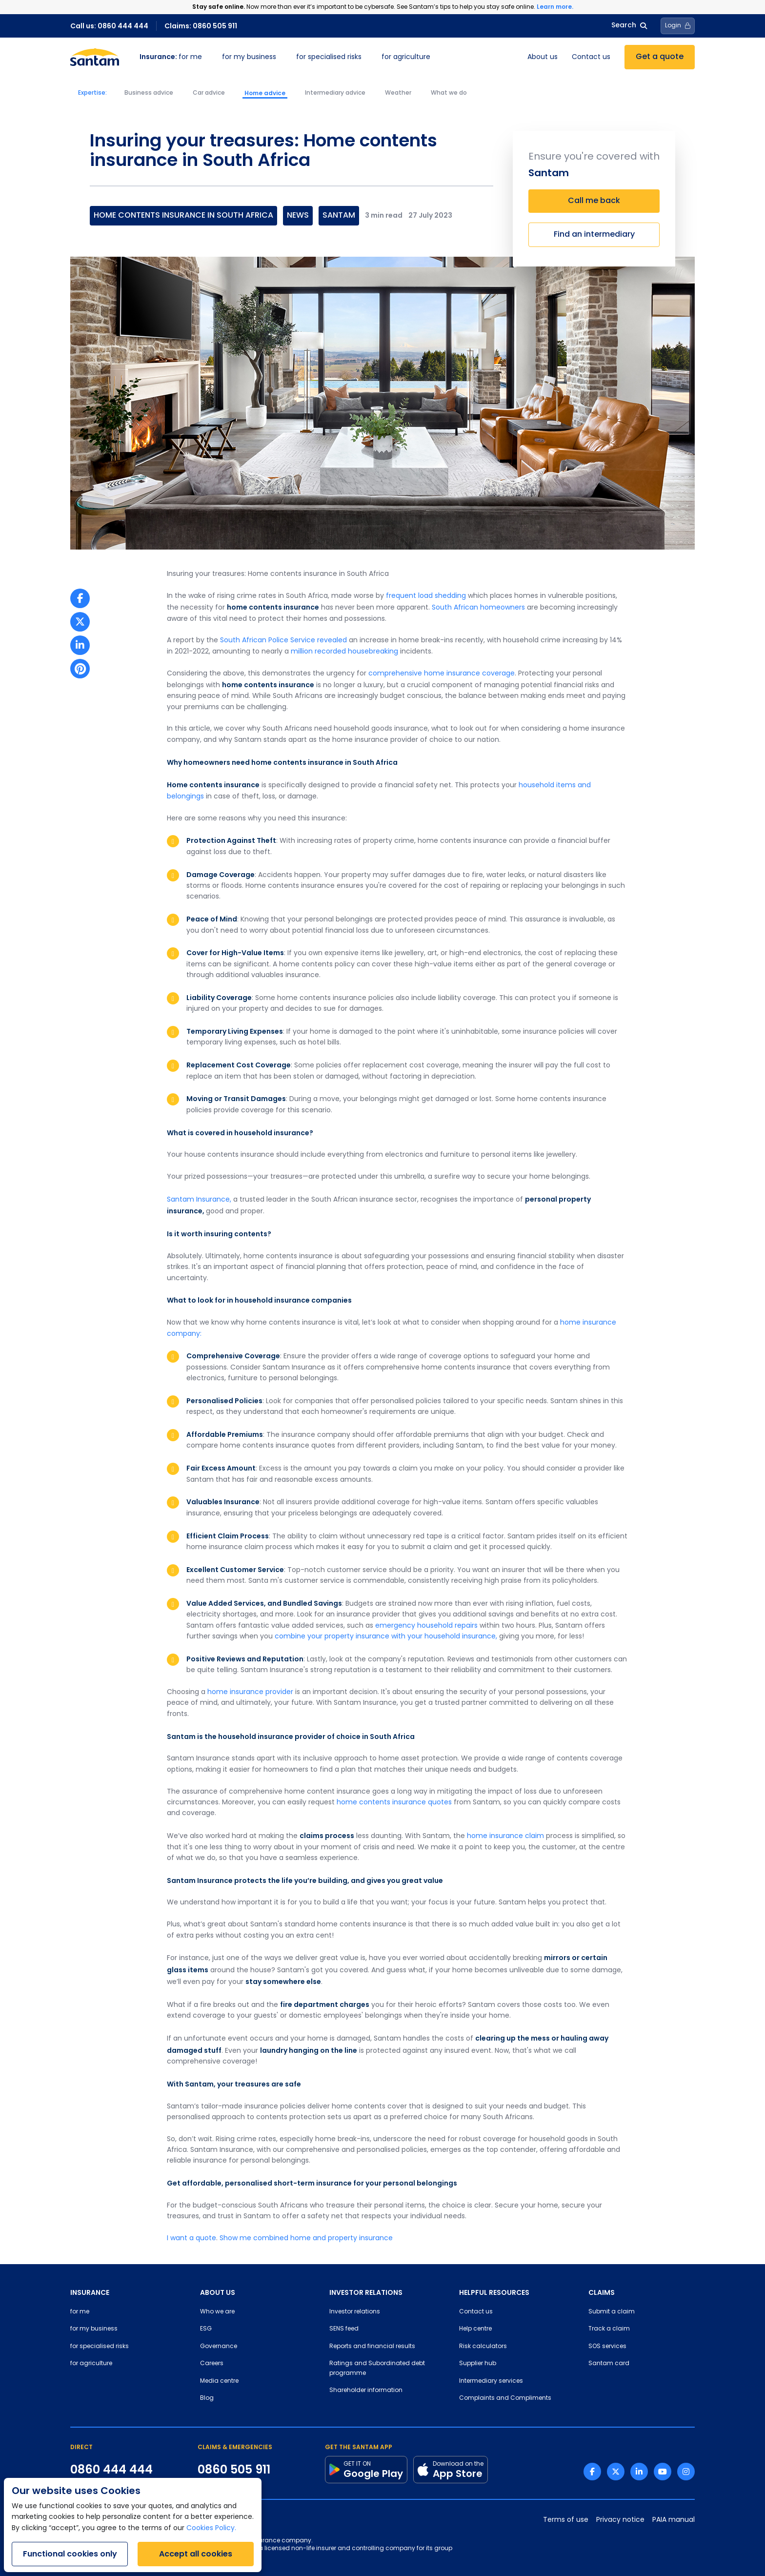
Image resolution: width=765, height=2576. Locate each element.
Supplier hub (477, 2364)
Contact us (591, 57)
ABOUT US (217, 2292)
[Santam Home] (94, 57)
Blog (207, 2398)
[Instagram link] (686, 2471)
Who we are (217, 2312)
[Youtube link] (662, 2471)
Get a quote (660, 57)
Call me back (594, 201)
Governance (218, 2347)
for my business (249, 57)
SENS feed (344, 2329)
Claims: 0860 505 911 (200, 26)
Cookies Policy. (211, 2528)
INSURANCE (89, 2292)
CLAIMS (601, 2292)
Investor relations (354, 2312)
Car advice (209, 93)
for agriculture (406, 57)
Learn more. (555, 6)
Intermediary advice (335, 93)
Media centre (219, 2381)
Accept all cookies (195, 2553)
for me (171, 57)
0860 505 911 (234, 2469)
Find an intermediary (594, 235)
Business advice (148, 93)
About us (542, 57)
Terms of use (565, 2520)
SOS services (607, 2347)
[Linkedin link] (639, 2471)
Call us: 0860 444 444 (109, 26)
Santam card (608, 2364)
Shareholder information (366, 2390)
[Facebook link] (592, 2471)
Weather (398, 93)
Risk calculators (483, 2347)
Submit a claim (611, 2312)
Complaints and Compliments (505, 2398)
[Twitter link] (616, 2471)
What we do (449, 93)
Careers (211, 2364)
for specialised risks (329, 57)
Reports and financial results (372, 2347)
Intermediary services (491, 2381)
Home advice (264, 93)
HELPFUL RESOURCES (494, 2292)
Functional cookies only (70, 2553)
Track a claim (609, 2329)
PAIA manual (673, 2520)
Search (629, 25)
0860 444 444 (111, 2469)
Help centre (475, 2329)
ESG (206, 2329)
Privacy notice (620, 2520)
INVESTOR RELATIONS (366, 2292)
